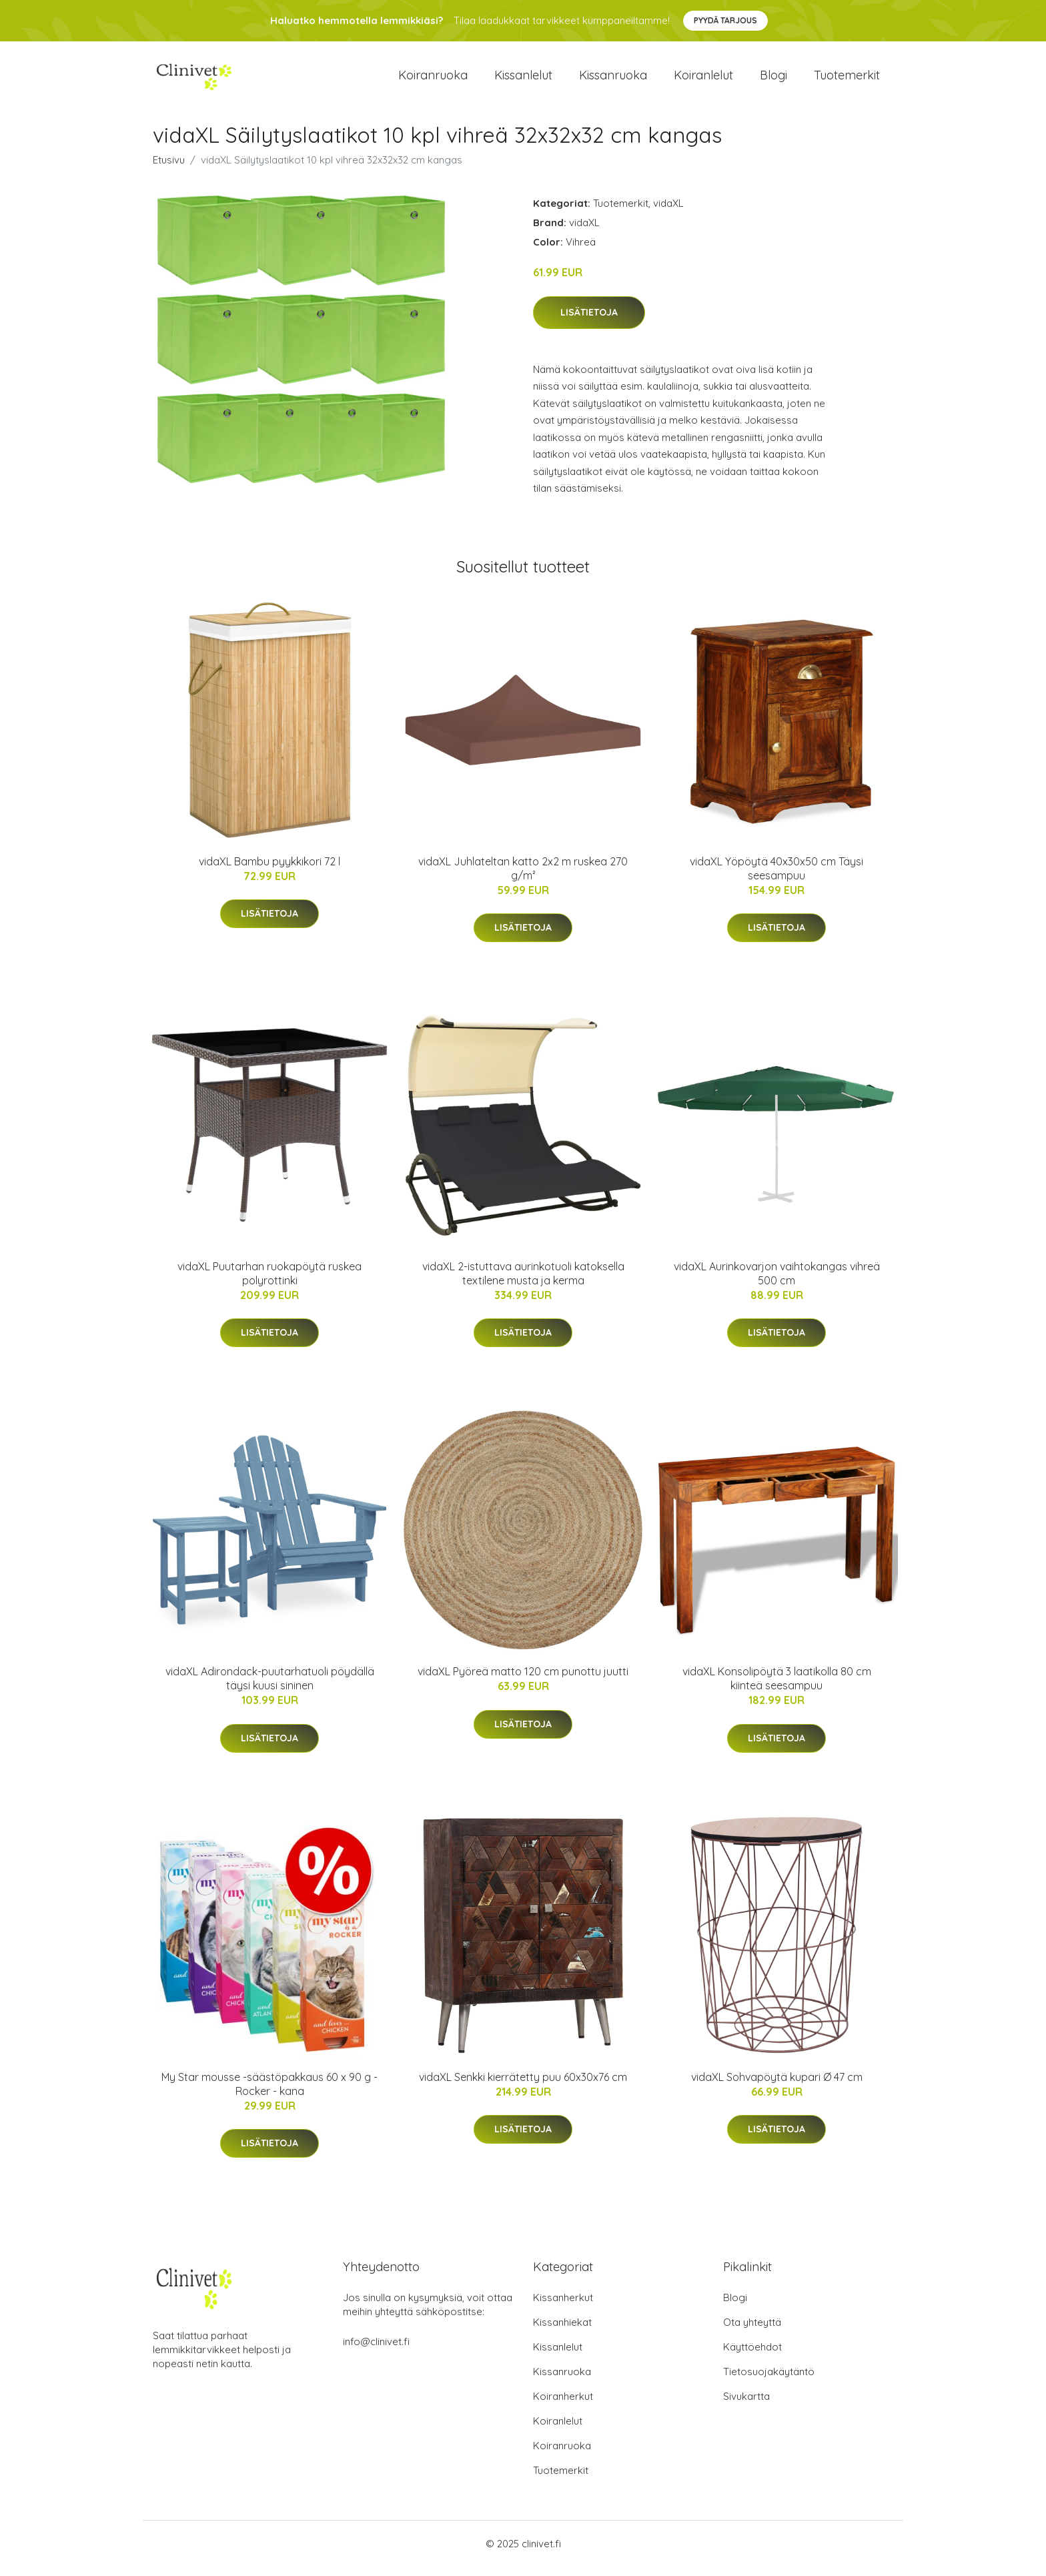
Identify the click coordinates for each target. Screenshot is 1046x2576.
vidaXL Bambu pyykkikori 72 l (269, 870)
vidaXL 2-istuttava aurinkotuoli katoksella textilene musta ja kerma (523, 1282)
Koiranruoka (433, 79)
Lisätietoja (589, 322)
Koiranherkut (563, 2405)
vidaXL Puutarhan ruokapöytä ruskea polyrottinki (269, 1282)
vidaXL (668, 212)
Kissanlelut (523, 79)
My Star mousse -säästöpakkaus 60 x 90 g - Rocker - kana (269, 2093)
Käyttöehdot (752, 2356)
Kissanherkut (563, 2306)
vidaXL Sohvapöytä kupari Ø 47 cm (777, 2086)
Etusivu (169, 169)
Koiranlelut (703, 79)
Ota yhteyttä (752, 2331)
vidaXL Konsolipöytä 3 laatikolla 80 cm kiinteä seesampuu (776, 1687)
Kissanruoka (613, 79)
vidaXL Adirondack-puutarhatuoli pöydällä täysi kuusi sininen (269, 1687)
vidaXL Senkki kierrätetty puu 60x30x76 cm (523, 2086)
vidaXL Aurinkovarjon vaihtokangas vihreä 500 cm (777, 1282)
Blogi (773, 79)
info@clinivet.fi (376, 2350)
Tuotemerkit (847, 79)
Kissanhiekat (562, 2331)
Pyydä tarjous (725, 20)
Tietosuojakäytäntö (769, 2381)
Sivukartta (746, 2405)
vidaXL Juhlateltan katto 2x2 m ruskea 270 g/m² (523, 877)
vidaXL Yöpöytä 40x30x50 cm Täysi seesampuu (776, 877)
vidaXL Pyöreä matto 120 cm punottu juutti (523, 1680)
